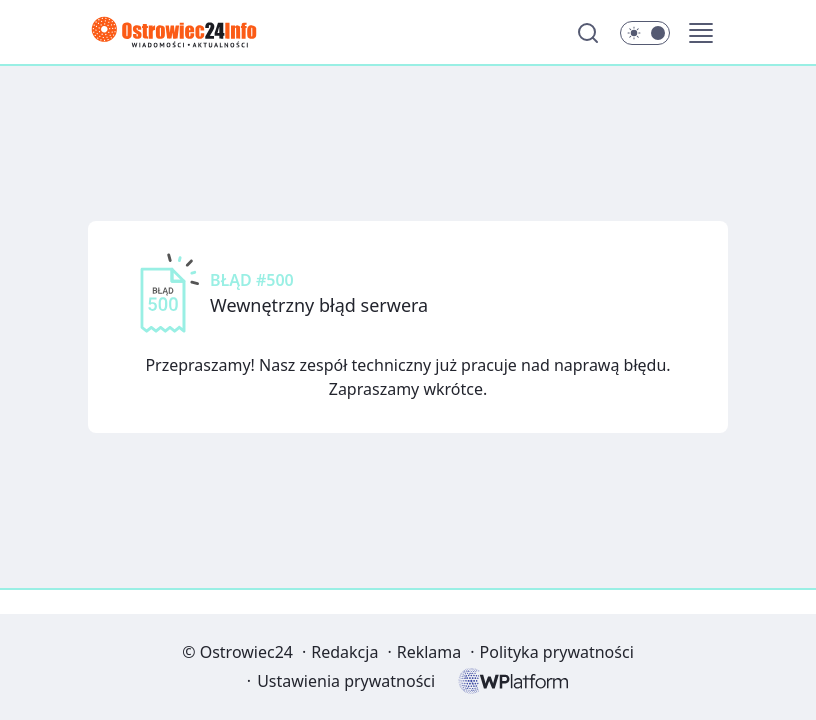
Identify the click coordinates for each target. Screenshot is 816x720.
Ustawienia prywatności (346, 681)
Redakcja (344, 652)
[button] (701, 33)
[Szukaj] (588, 33)
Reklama (429, 652)
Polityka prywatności (557, 652)
